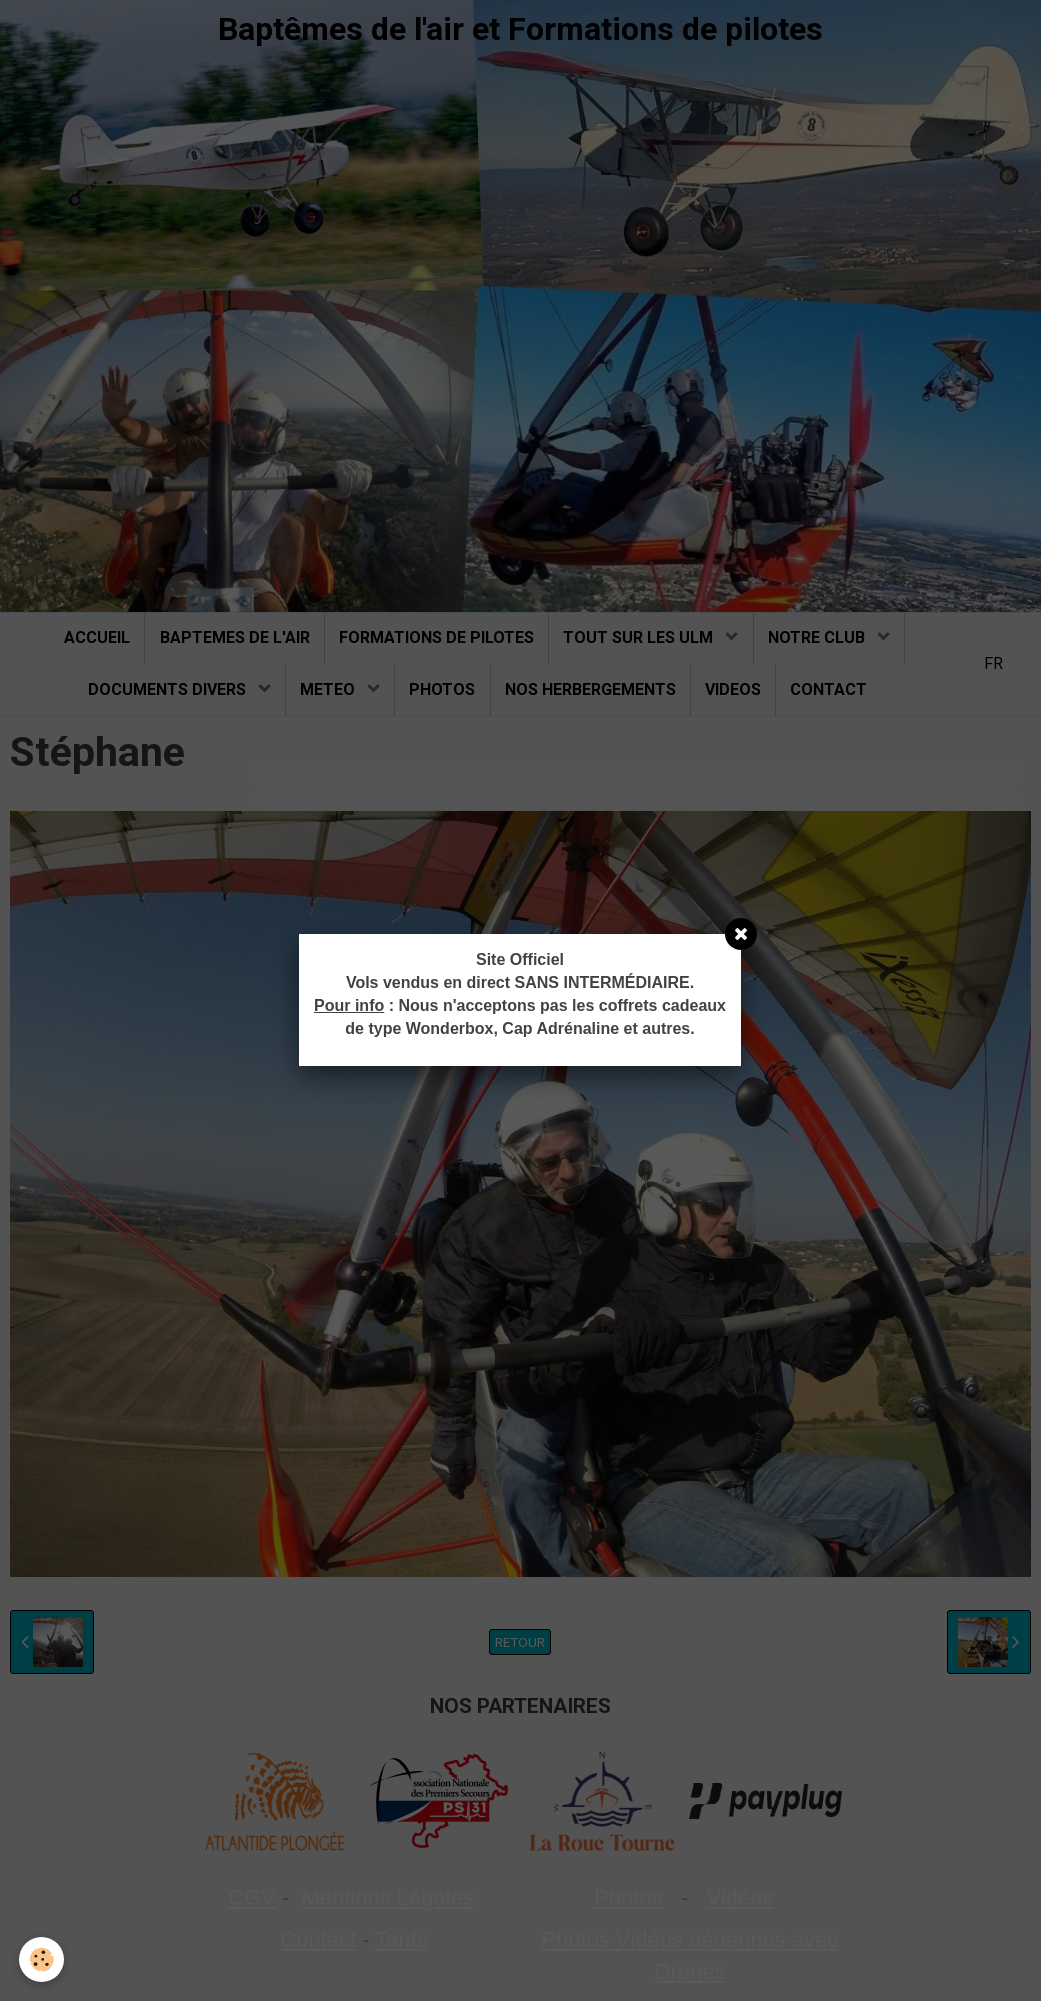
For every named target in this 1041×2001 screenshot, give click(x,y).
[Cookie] (42, 1959)
